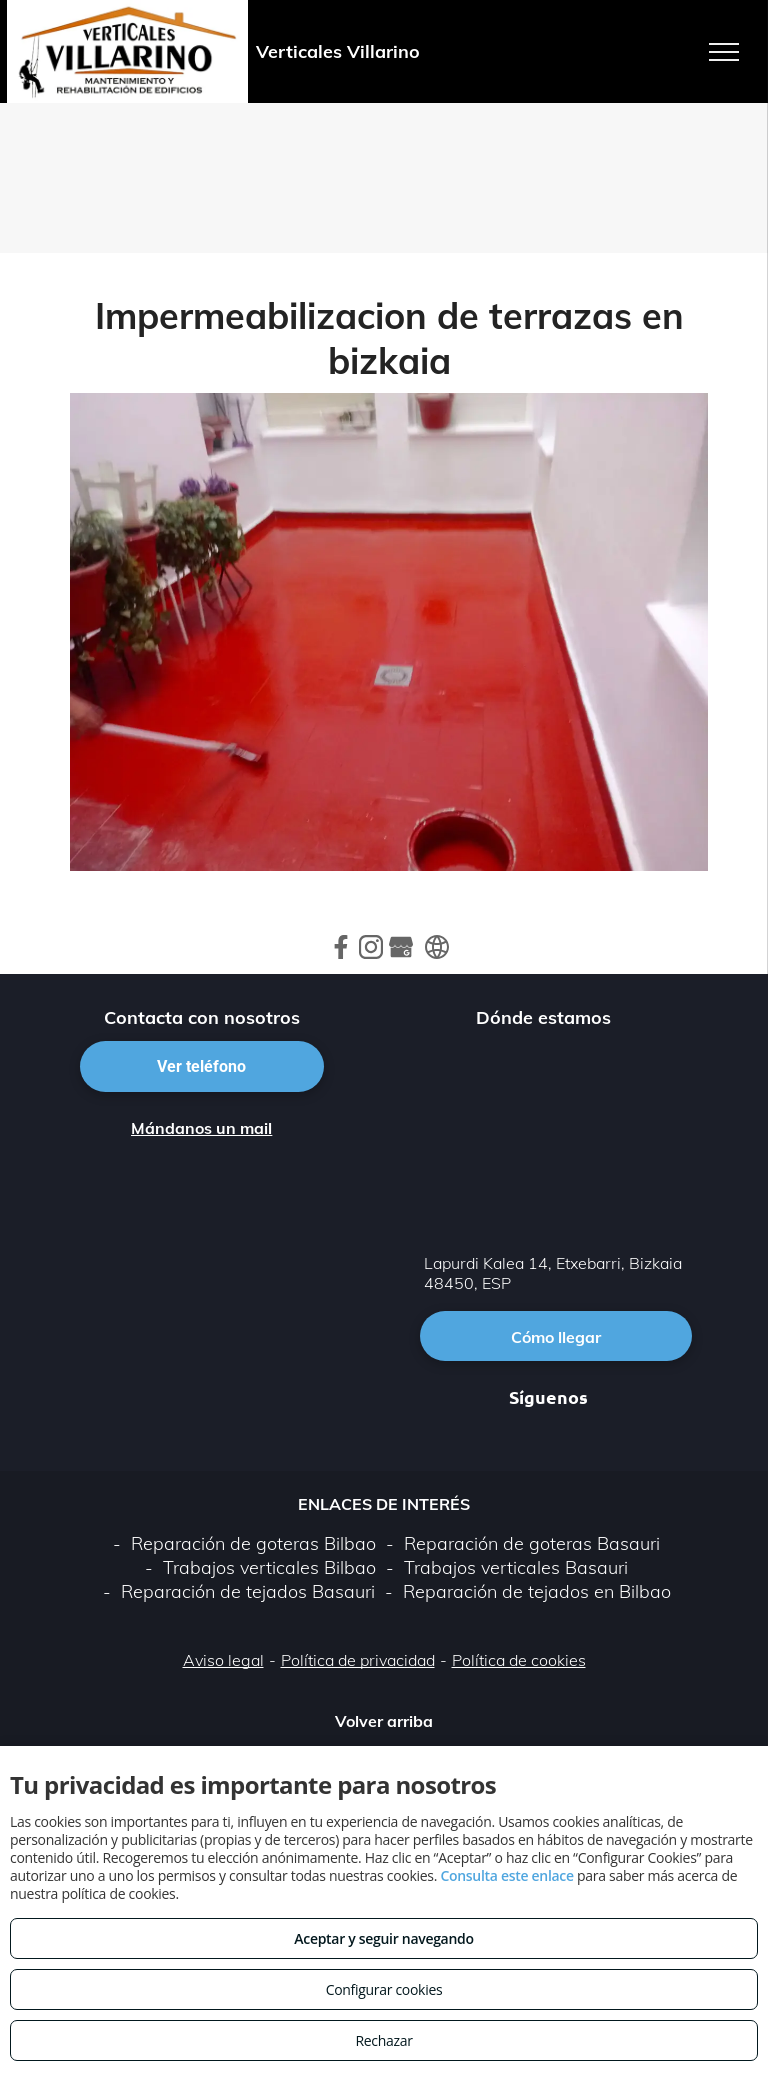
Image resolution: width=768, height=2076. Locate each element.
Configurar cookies (384, 1989)
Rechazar (383, 2040)
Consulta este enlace (506, 1875)
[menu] (724, 52)
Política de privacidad (358, 1660)
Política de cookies (519, 1660)
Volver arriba (384, 1721)
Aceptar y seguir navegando (383, 1938)
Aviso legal (223, 1660)
